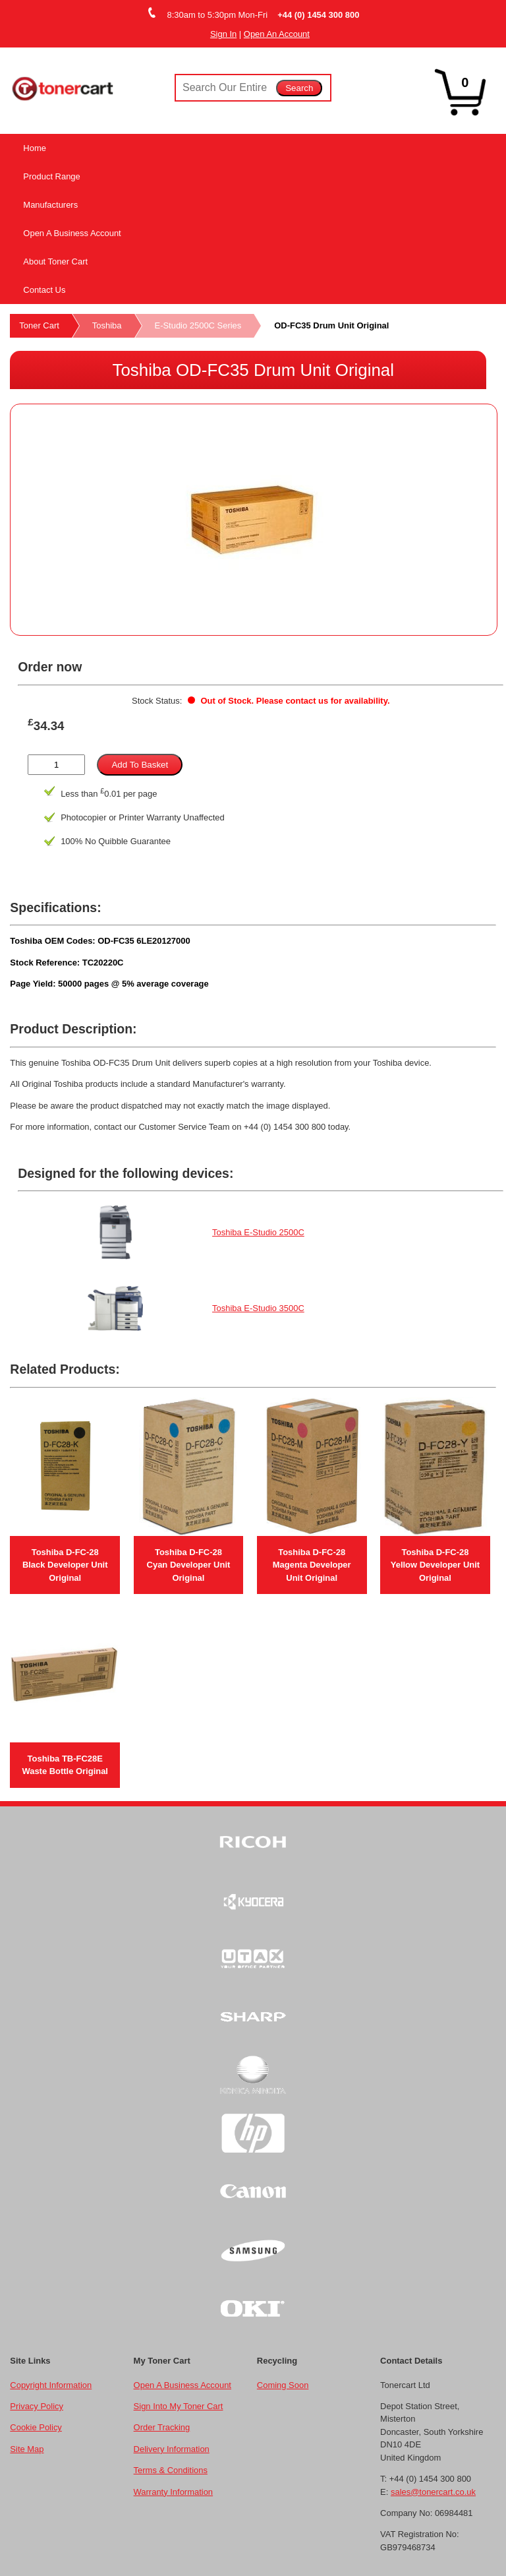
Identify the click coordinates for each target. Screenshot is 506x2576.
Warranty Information (173, 2492)
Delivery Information (172, 2449)
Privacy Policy (36, 2406)
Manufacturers (50, 205)
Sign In (223, 34)
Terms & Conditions (171, 2470)
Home (34, 148)
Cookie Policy (35, 2427)
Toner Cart (39, 325)
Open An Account (277, 34)
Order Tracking (162, 2427)
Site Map (26, 2449)
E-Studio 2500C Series (198, 325)
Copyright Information (51, 2385)
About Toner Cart (55, 261)
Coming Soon (282, 2385)
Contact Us (44, 290)
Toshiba (107, 325)
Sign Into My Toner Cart (178, 2406)
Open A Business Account (72, 233)
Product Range (51, 176)
